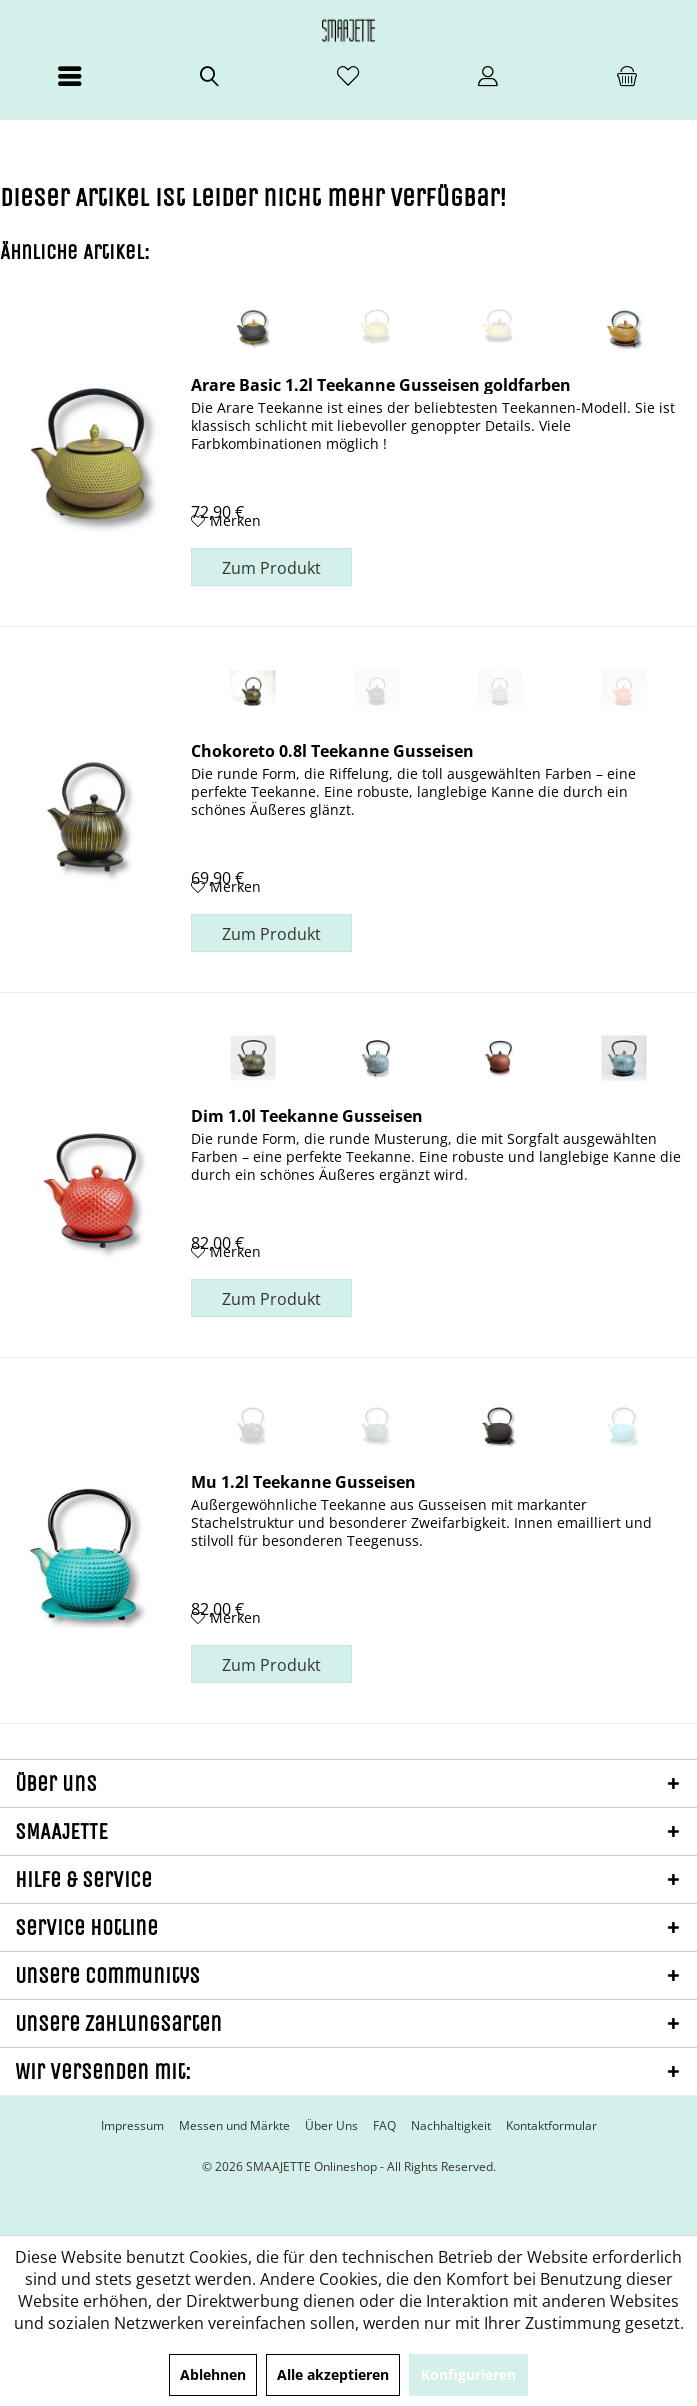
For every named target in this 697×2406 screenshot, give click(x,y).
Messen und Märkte (234, 2126)
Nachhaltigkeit (451, 2126)
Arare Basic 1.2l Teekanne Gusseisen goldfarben (381, 384)
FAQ (384, 2126)
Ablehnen (213, 2374)
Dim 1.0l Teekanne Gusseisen (307, 1115)
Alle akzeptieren (333, 2374)
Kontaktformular (551, 2126)
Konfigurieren (468, 2374)
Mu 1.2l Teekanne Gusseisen (303, 1481)
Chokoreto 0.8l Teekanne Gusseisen (332, 750)
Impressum (132, 2126)
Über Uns (331, 2126)
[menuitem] (69, 85)
